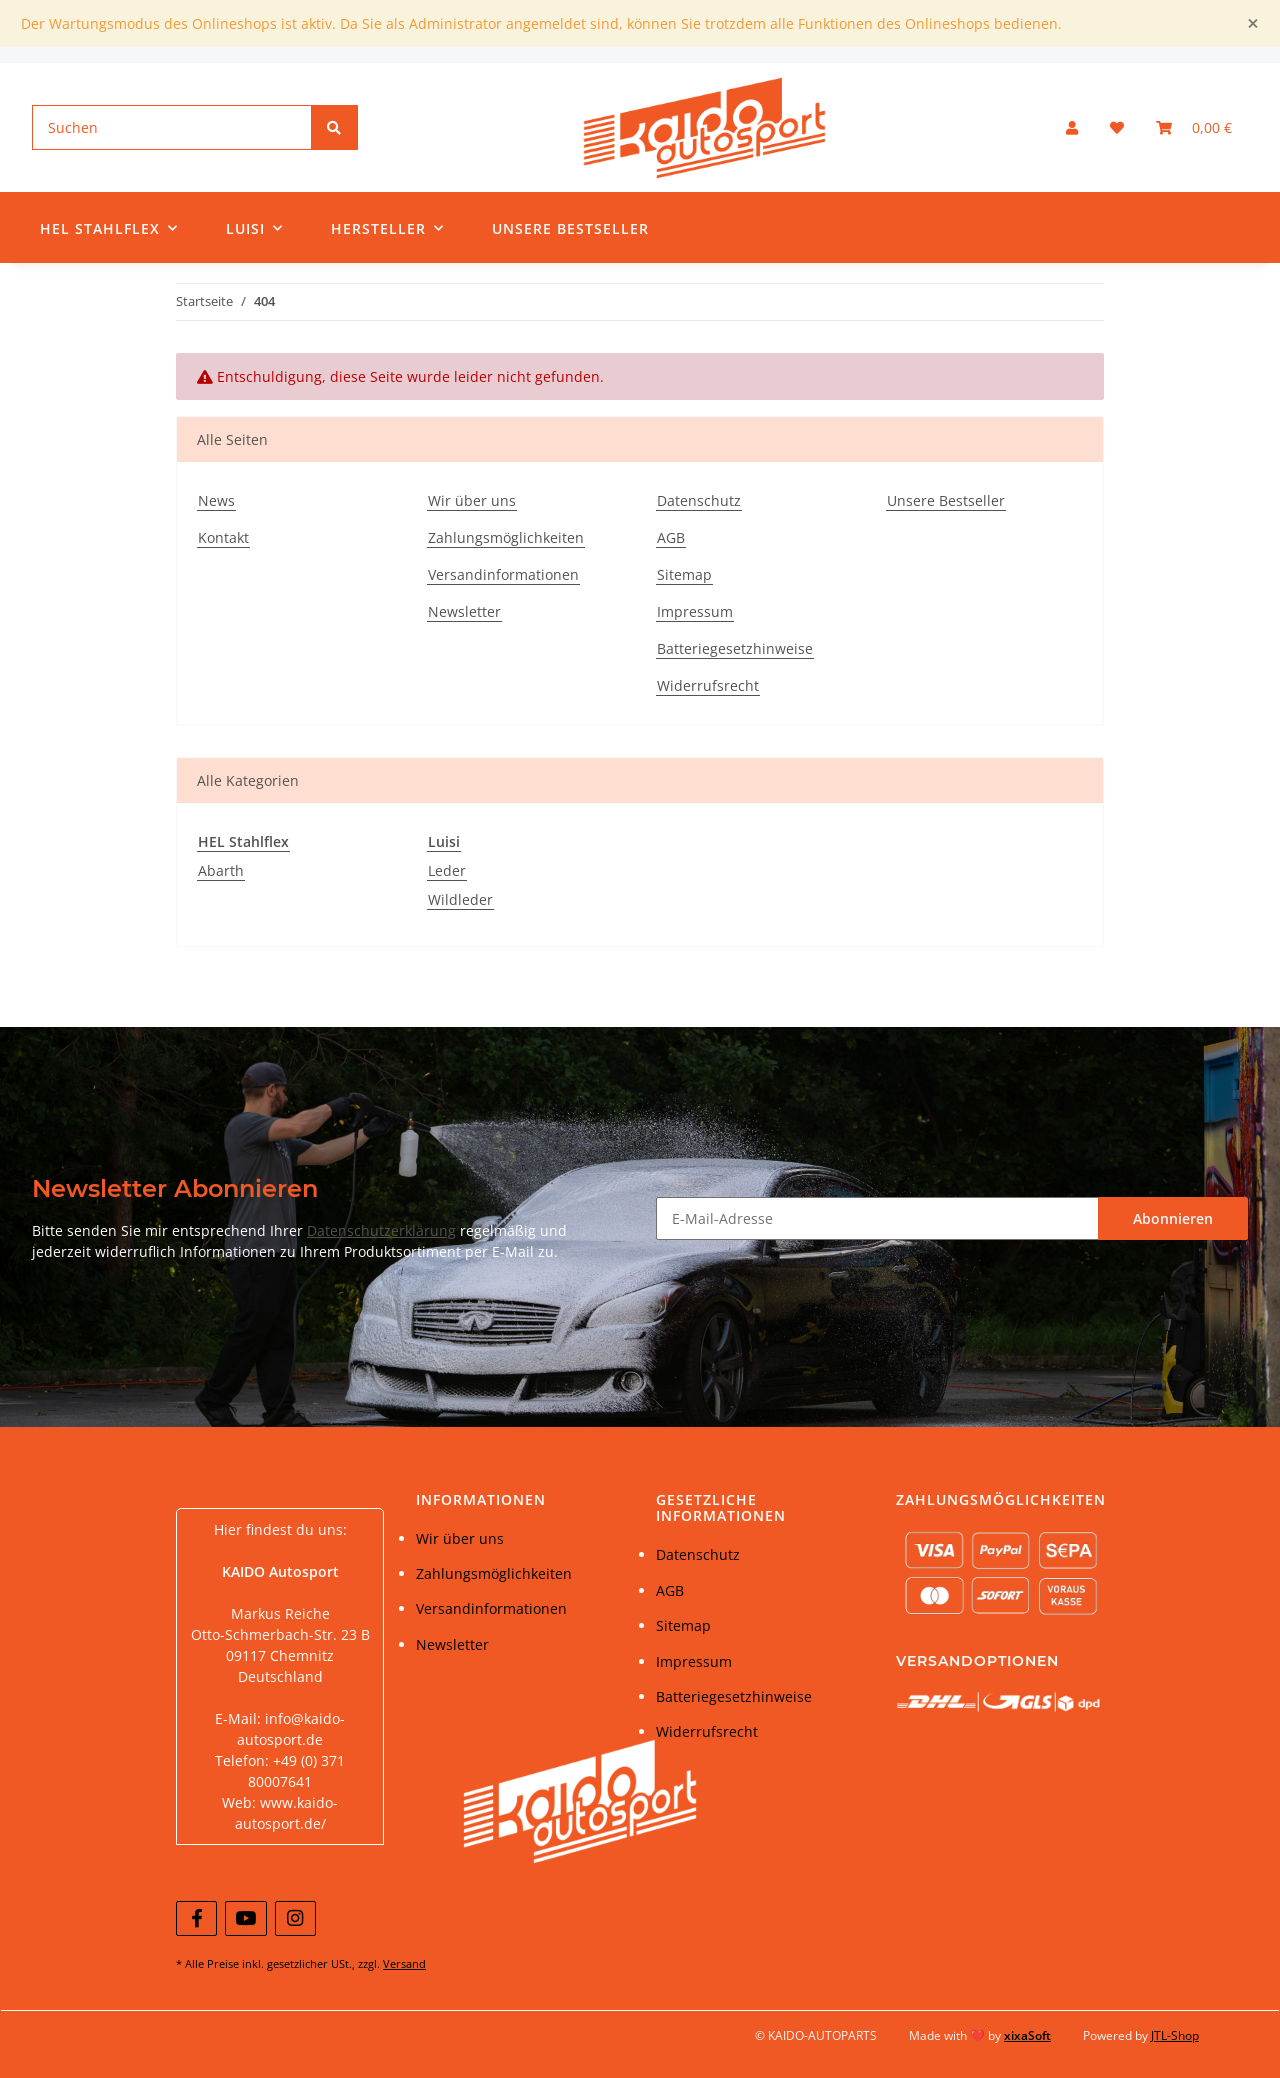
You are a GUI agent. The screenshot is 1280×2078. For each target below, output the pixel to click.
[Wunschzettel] (1117, 127)
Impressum (695, 611)
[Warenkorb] (1194, 127)
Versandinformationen (503, 574)
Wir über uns (472, 500)
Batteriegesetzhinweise (735, 648)
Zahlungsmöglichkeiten (506, 537)
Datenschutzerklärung (381, 1230)
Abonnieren (1173, 1218)
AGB (671, 537)
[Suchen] (172, 127)
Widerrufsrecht (708, 685)
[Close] (1253, 23)
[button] (1072, 127)
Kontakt (223, 537)
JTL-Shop (1175, 2035)
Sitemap (684, 574)
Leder (447, 870)
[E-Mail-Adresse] (877, 1218)
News (216, 500)
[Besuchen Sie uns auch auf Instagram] (295, 1918)
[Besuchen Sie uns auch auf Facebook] (196, 1918)
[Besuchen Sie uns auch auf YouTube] (245, 1918)
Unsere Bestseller (570, 228)
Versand (404, 1963)
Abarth (221, 870)
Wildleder (460, 899)
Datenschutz (699, 500)
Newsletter (464, 611)
